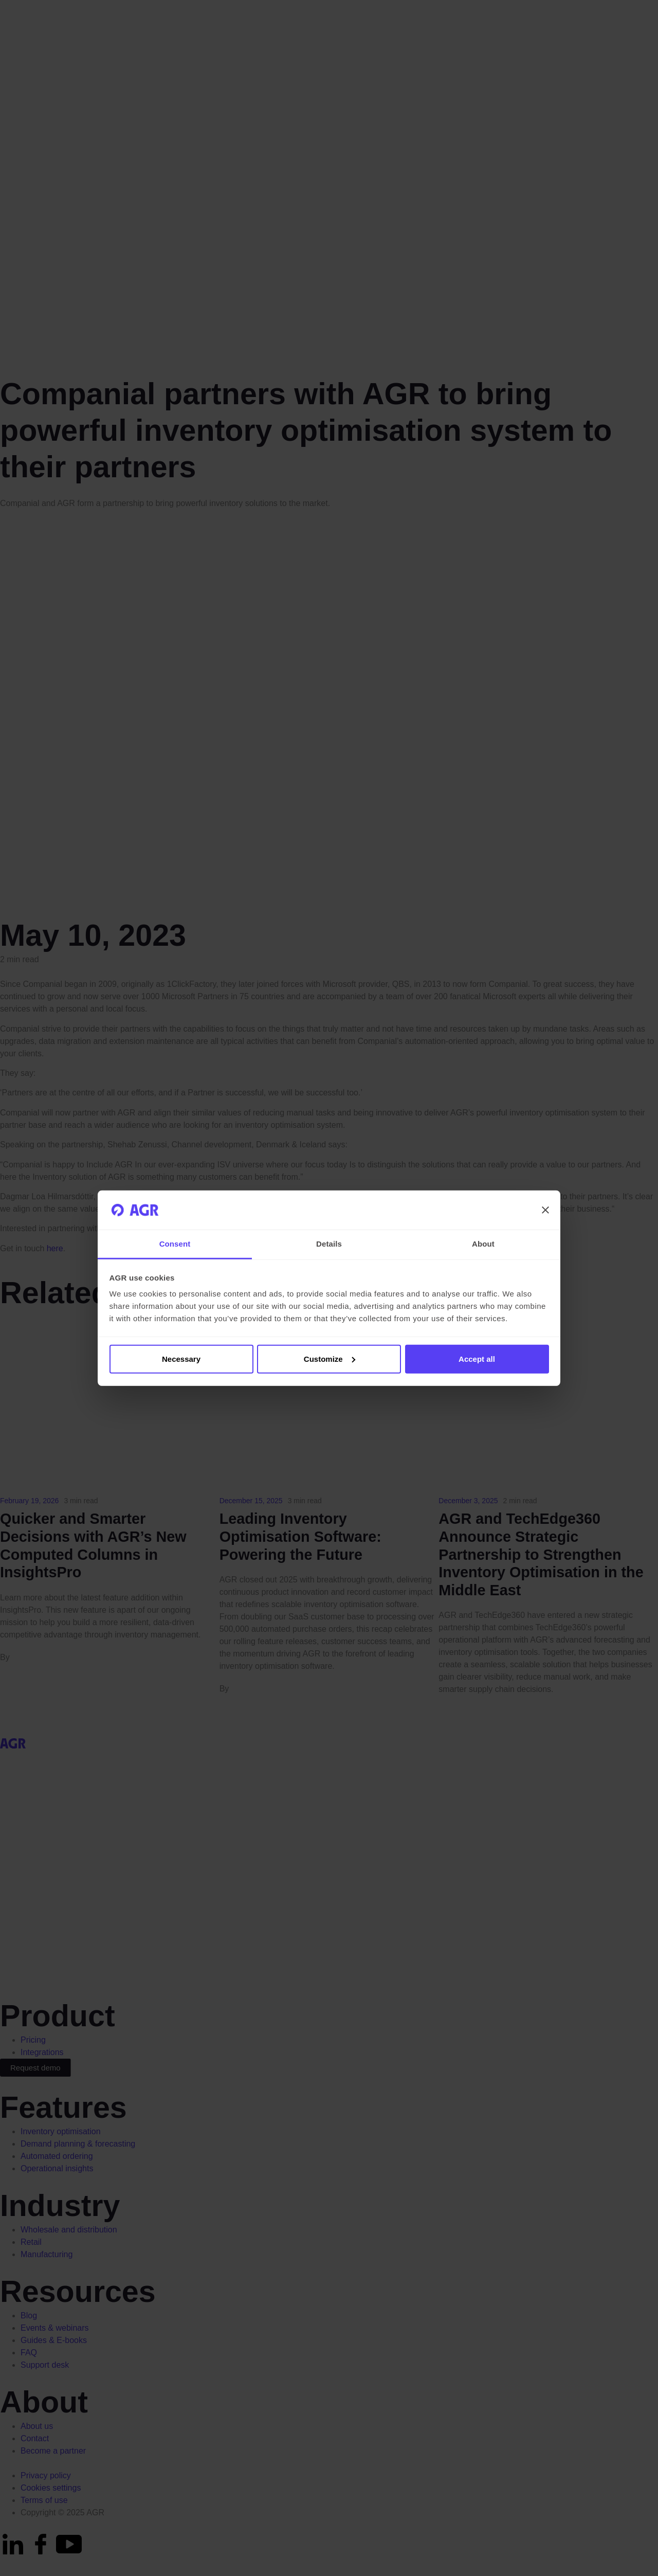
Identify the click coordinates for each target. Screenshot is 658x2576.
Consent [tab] (175, 1243)
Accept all (477, 1359)
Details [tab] (329, 1243)
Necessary (181, 1359)
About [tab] (483, 1243)
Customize (329, 1359)
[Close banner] (545, 1210)
